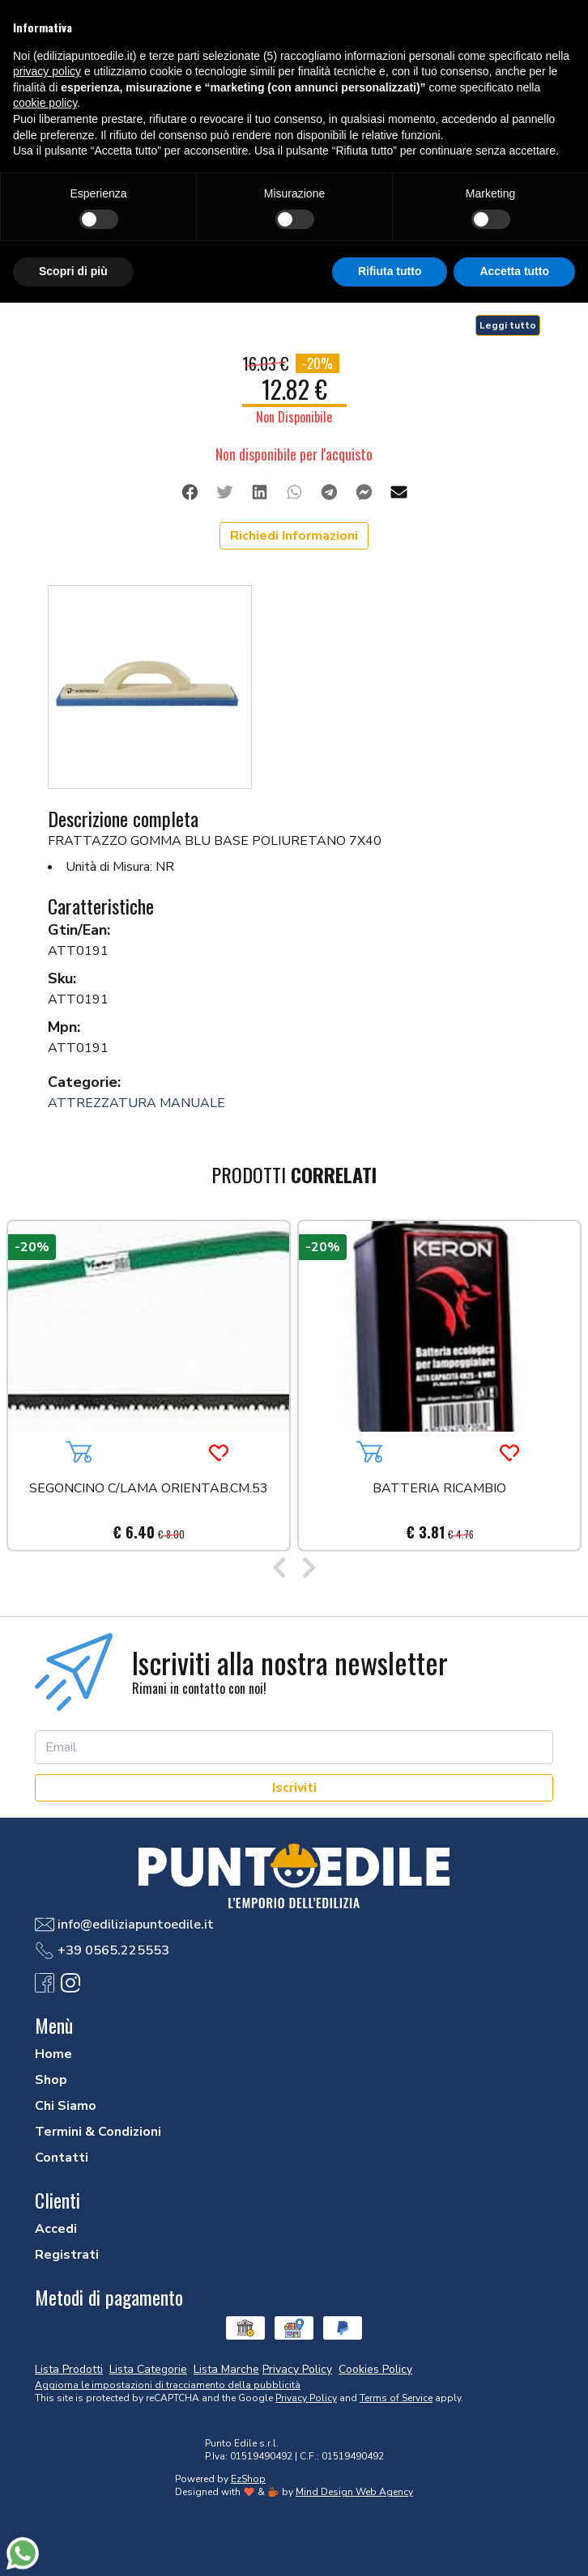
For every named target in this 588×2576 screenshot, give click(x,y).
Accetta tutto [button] (514, 271)
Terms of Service (396, 2397)
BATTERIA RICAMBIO (439, 1489)
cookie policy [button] (45, 102)
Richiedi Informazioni (294, 536)
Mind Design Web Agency (354, 2491)
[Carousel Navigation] (294, 1569)
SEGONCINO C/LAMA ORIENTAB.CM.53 (148, 1489)
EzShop (248, 2478)
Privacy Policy (306, 2397)
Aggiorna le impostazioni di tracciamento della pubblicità (167, 2385)
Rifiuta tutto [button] (390, 271)
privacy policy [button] (47, 71)
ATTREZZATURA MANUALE (136, 1103)
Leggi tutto (507, 325)
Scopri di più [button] (73, 271)
